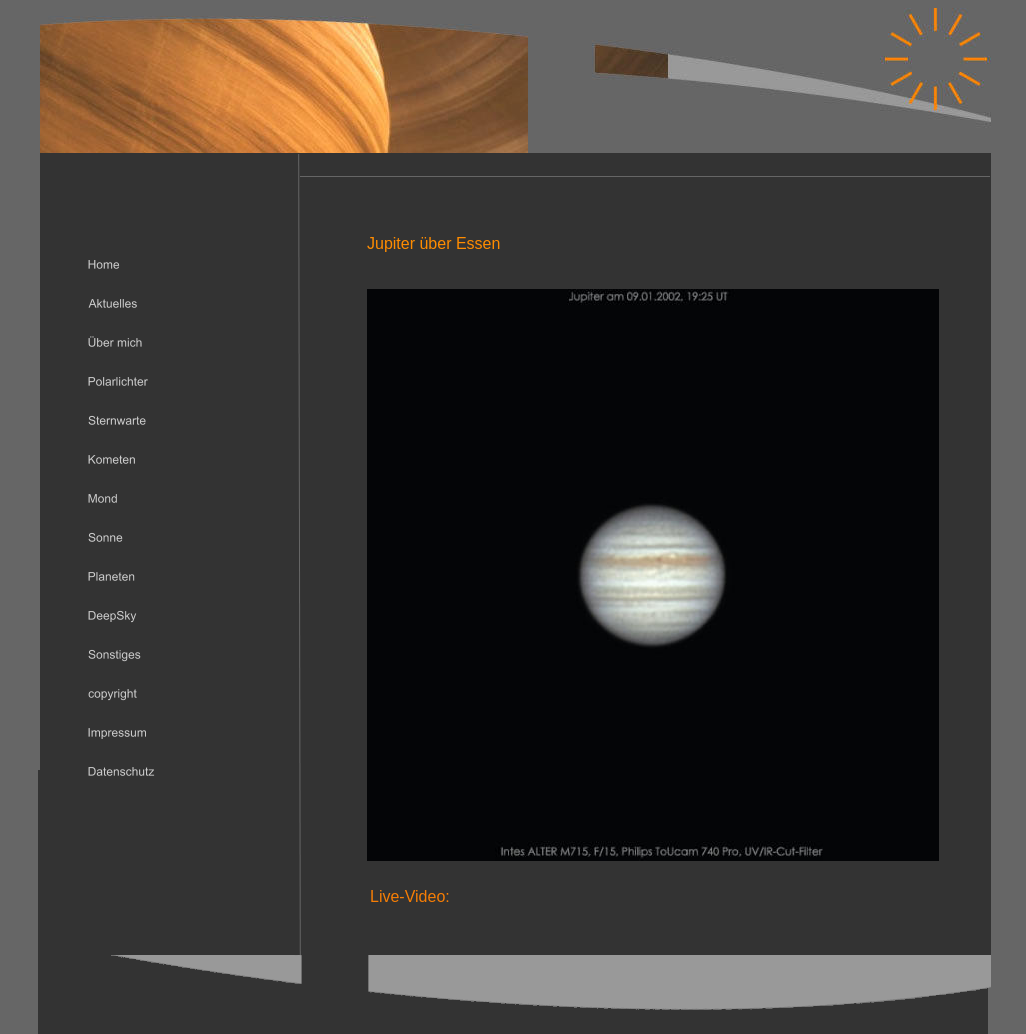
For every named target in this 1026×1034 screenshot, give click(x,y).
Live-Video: (410, 896)
